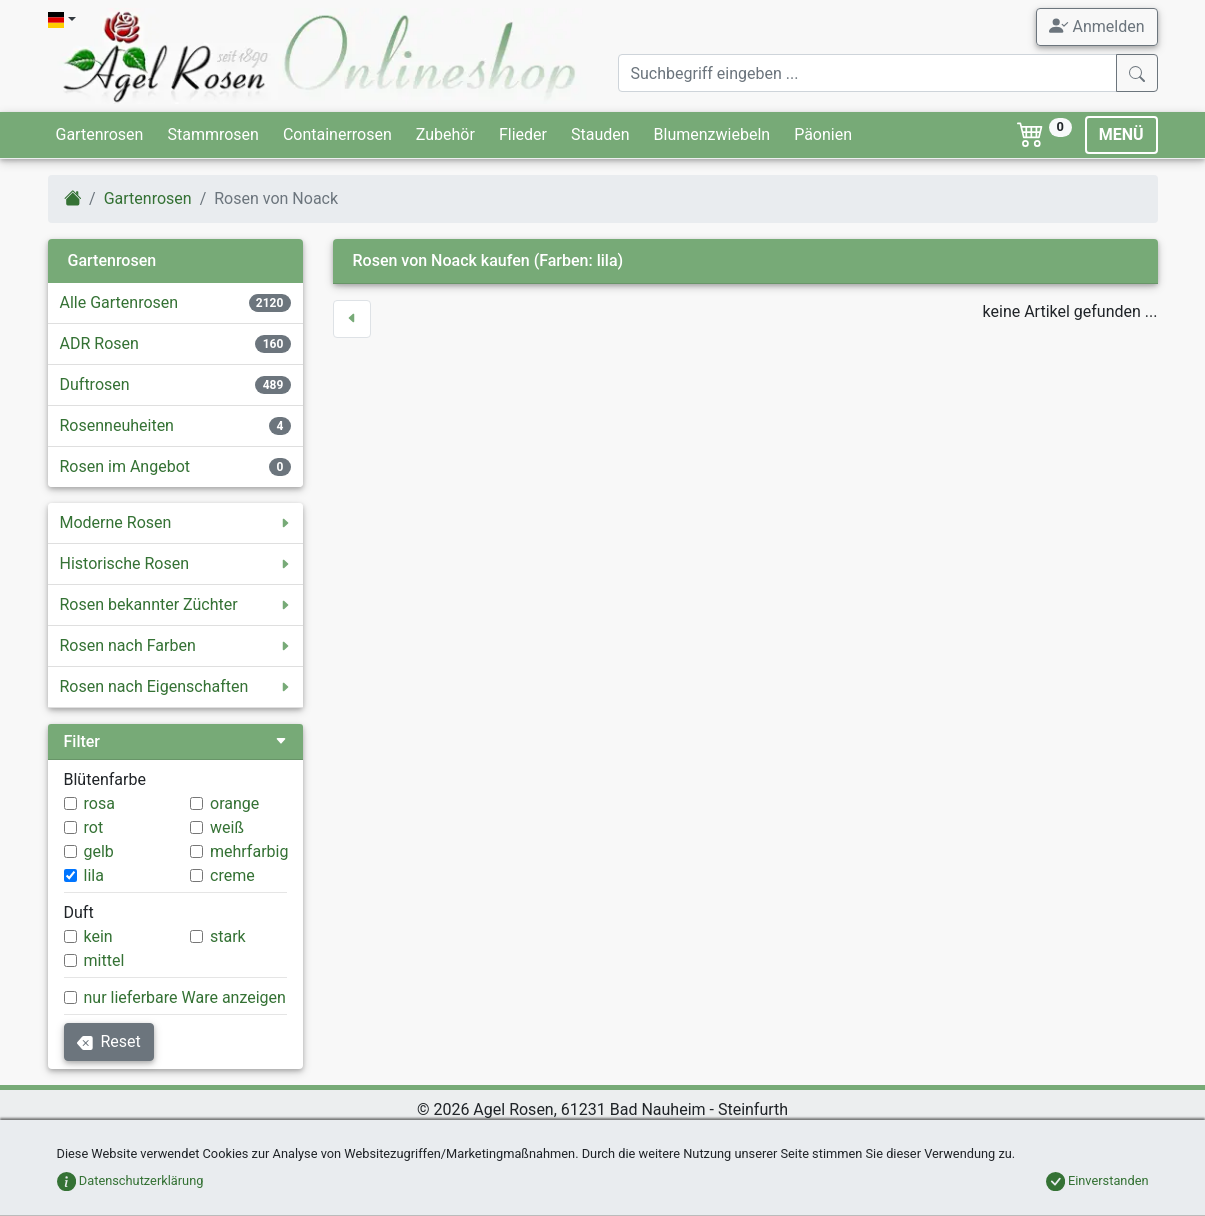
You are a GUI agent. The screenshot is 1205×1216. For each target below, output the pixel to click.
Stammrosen (212, 134)
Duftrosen (95, 384)
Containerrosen (337, 134)
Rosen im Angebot (125, 466)
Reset (109, 1041)
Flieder (523, 134)
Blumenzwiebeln (712, 134)
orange (234, 803)
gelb (99, 851)
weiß (227, 827)
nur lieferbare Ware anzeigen (185, 997)
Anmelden (1096, 26)
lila (94, 875)
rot (94, 827)
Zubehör (445, 134)
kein (98, 936)
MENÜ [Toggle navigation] (1121, 134)
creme (232, 875)
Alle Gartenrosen (119, 302)
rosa (99, 803)
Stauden (600, 134)
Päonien (823, 134)
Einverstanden (1097, 1180)
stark (228, 936)
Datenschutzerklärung (130, 1180)
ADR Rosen (99, 343)
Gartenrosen (100, 134)
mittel (104, 960)
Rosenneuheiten (117, 425)
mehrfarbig (249, 851)
